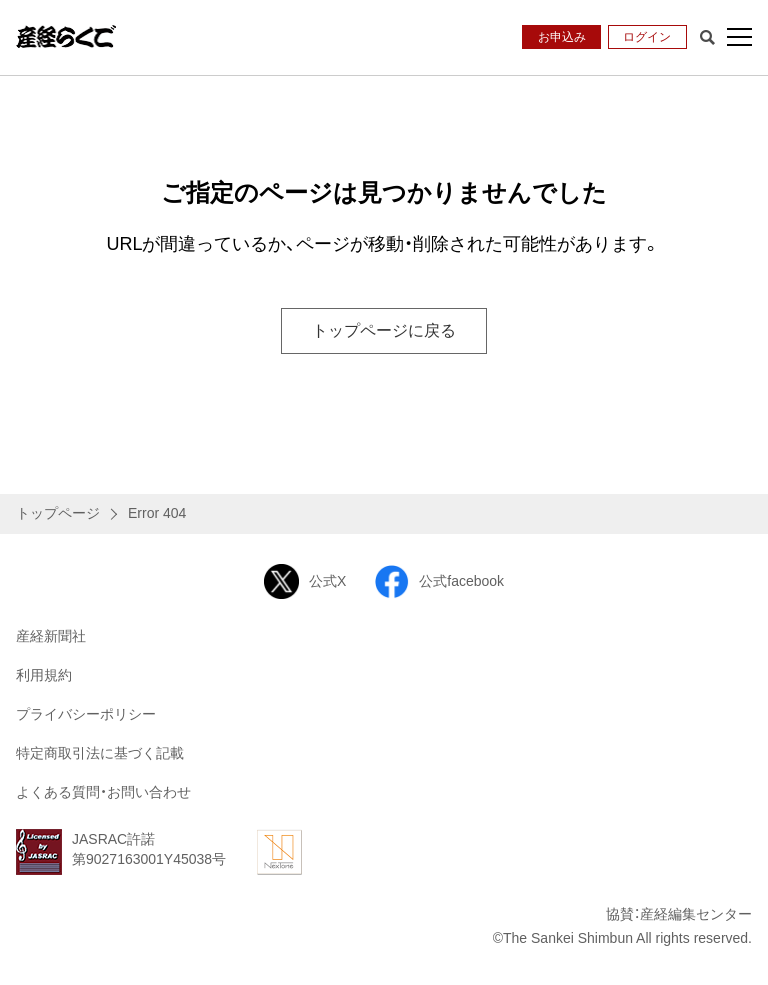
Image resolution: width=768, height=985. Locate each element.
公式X (305, 581)
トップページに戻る (384, 330)
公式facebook (439, 581)
